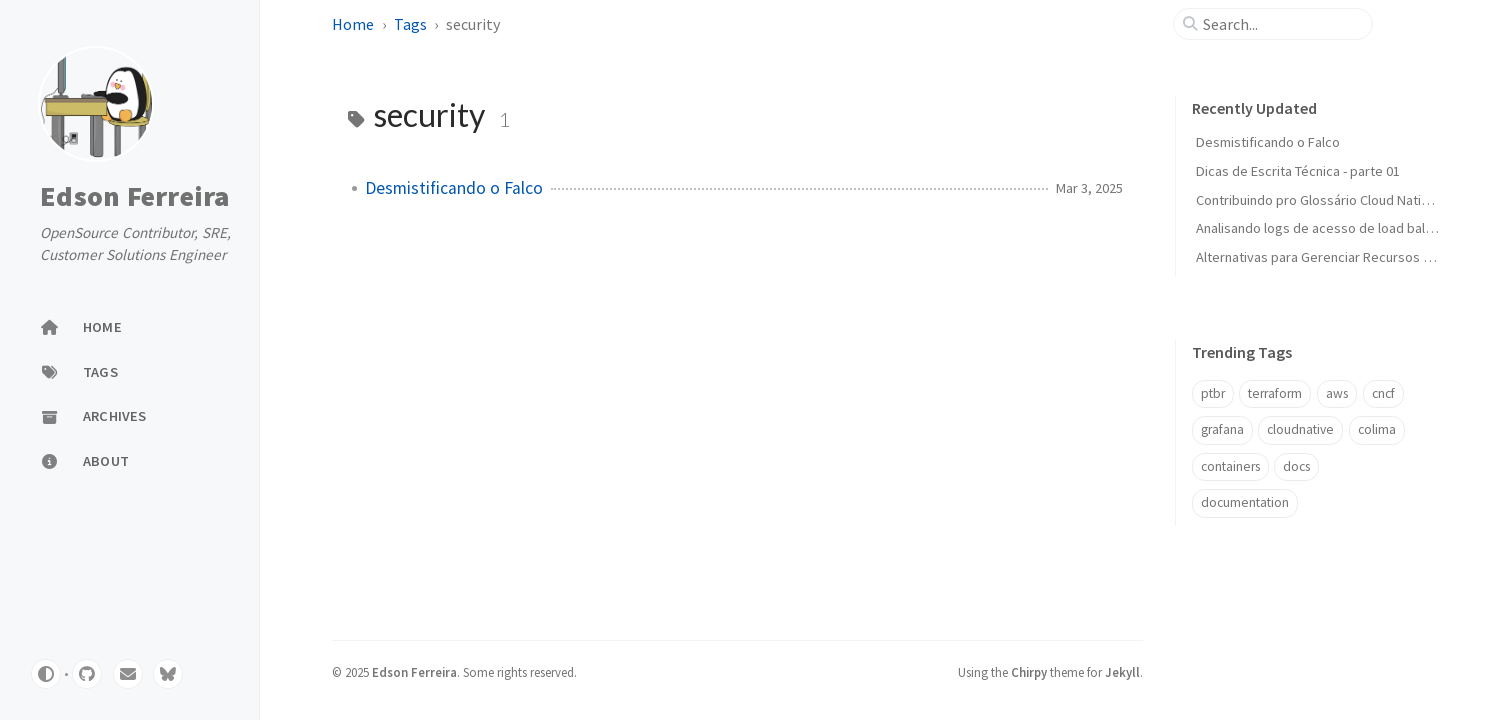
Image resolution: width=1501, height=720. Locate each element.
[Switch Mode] (46, 674)
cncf (1383, 393)
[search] (1281, 24)
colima (1377, 429)
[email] (128, 674)
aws (1337, 393)
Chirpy (1029, 672)
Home (353, 24)
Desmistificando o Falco (454, 188)
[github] (87, 674)
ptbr (1213, 393)
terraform (1275, 393)
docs (1296, 466)
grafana (1222, 429)
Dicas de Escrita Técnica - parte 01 (1298, 171)
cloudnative (1300, 429)
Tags (410, 24)
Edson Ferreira (135, 197)
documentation (1245, 502)
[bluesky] (168, 674)
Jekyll (1122, 672)
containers (1230, 466)
